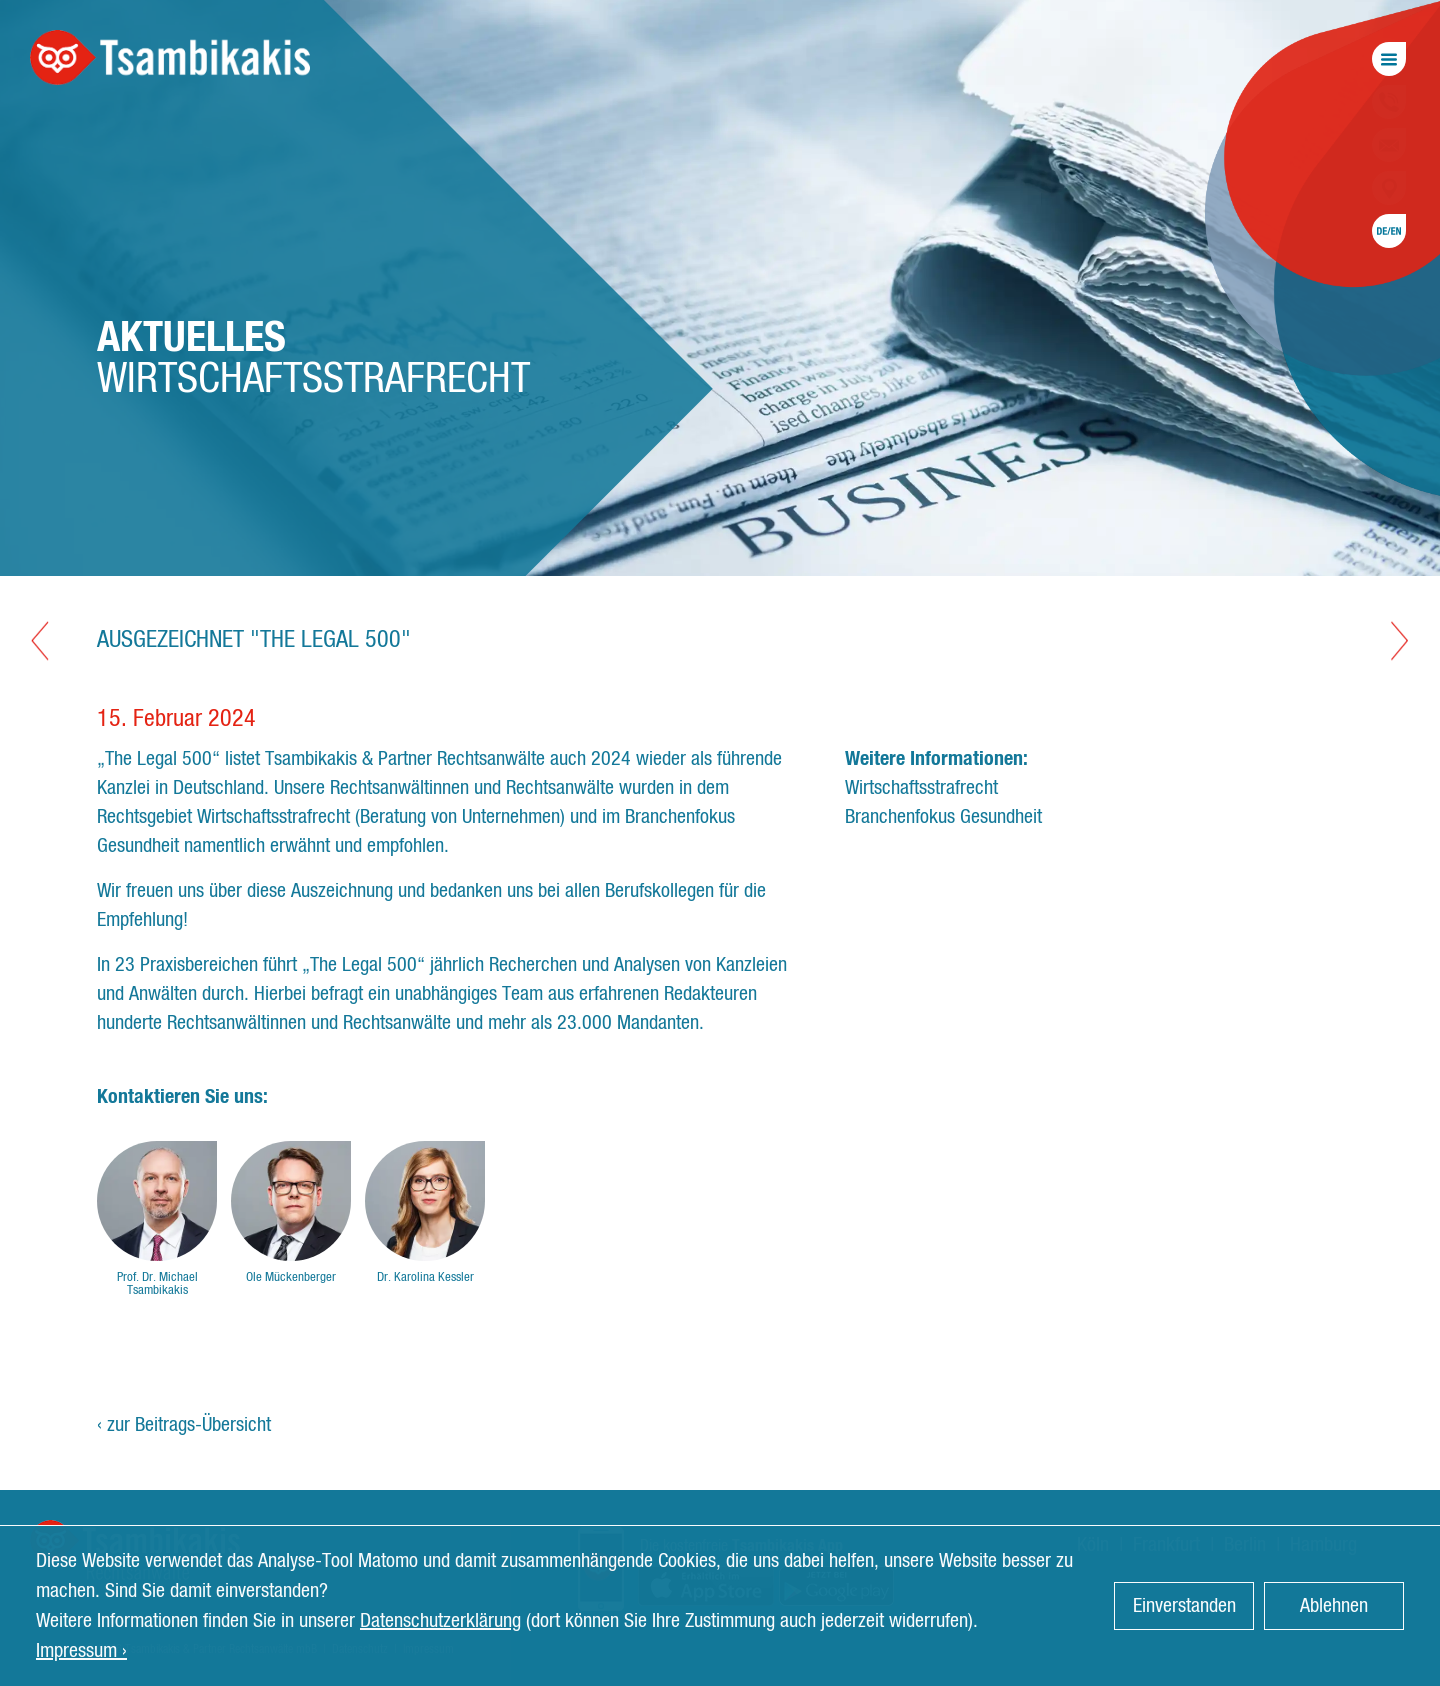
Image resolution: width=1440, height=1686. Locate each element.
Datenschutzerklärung (440, 1621)
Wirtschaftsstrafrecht (921, 788)
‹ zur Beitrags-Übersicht (184, 1425)
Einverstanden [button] (1184, 1606)
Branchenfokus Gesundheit (943, 817)
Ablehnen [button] (1334, 1606)
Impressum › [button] (81, 1651)
